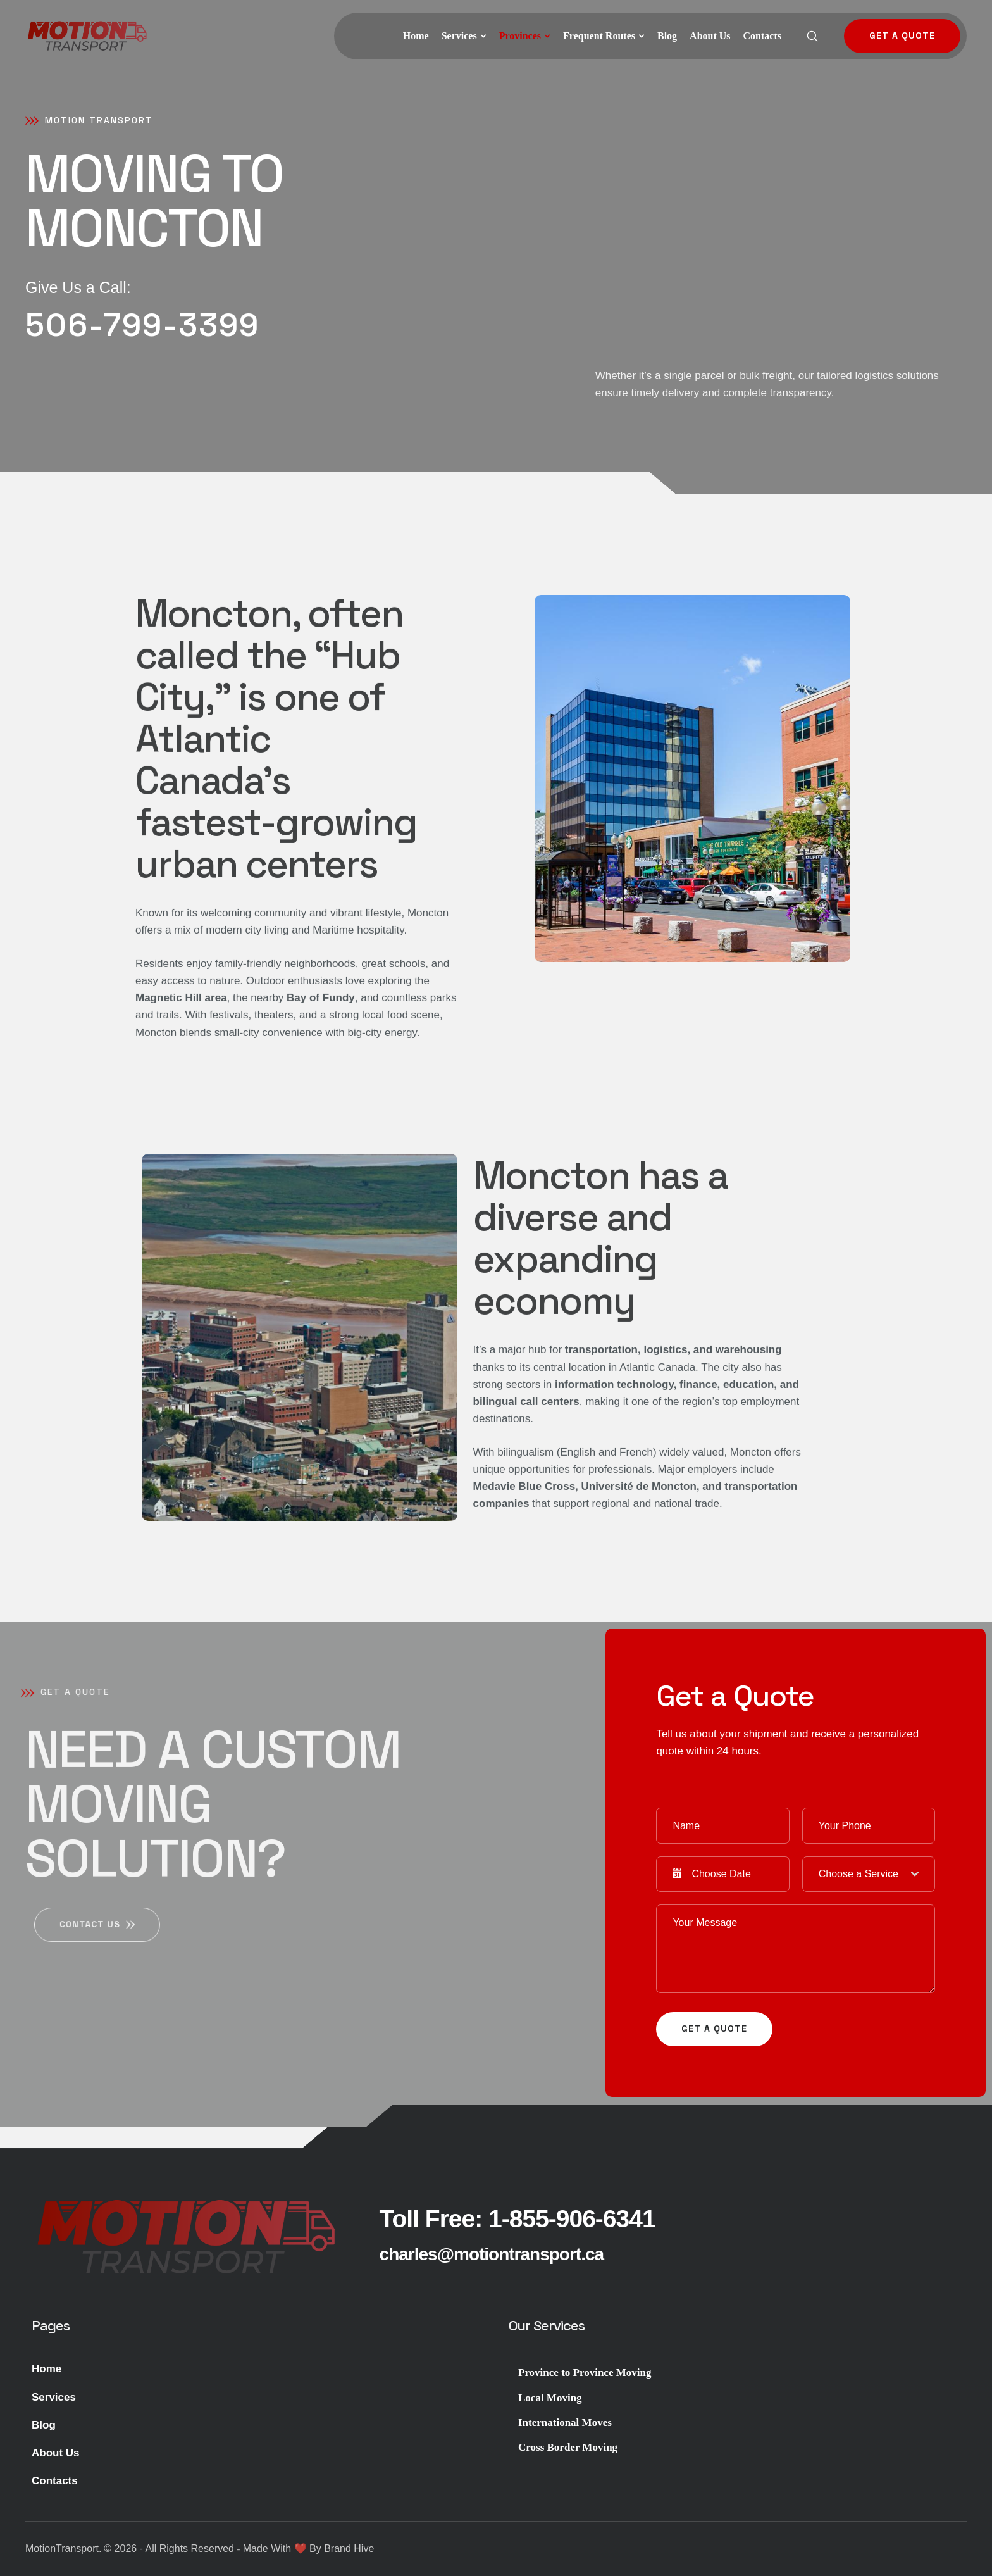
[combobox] (868, 1874)
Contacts (55, 2481)
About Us (56, 2453)
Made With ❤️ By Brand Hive (309, 2548)
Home (46, 2369)
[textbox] (865, 1874)
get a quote (714, 2028)
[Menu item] (416, 36)
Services (54, 2397)
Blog (44, 2425)
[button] (483, 36)
